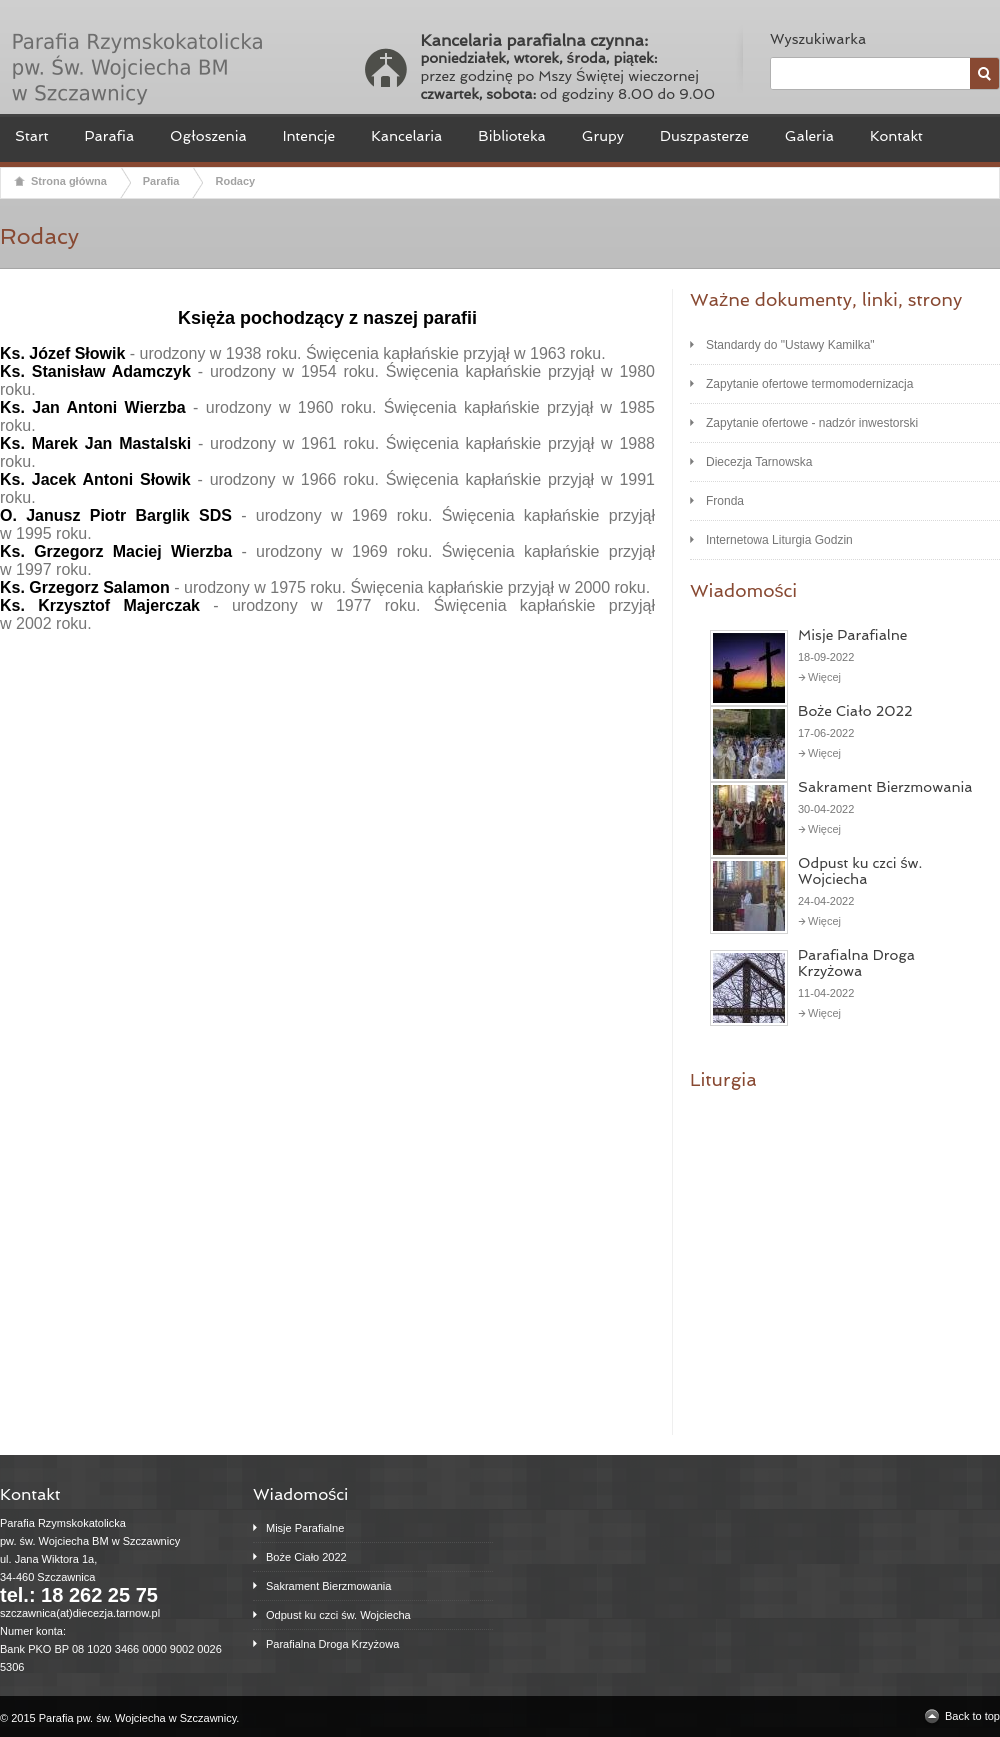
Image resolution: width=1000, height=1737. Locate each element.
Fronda (725, 501)
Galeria (809, 136)
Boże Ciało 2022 (855, 711)
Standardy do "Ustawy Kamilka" (790, 345)
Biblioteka (511, 136)
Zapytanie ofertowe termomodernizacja (809, 384)
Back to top (972, 1716)
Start (31, 136)
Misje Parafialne (852, 635)
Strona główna (69, 181)
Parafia (109, 136)
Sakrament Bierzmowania (885, 787)
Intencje (309, 136)
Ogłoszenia (208, 136)
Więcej (824, 677)
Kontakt (896, 136)
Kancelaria (406, 136)
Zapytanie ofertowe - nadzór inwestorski (812, 423)
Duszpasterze (704, 136)
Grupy (603, 136)
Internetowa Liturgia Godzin (779, 540)
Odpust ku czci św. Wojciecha (860, 871)
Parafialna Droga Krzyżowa (856, 963)
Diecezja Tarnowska (759, 462)
